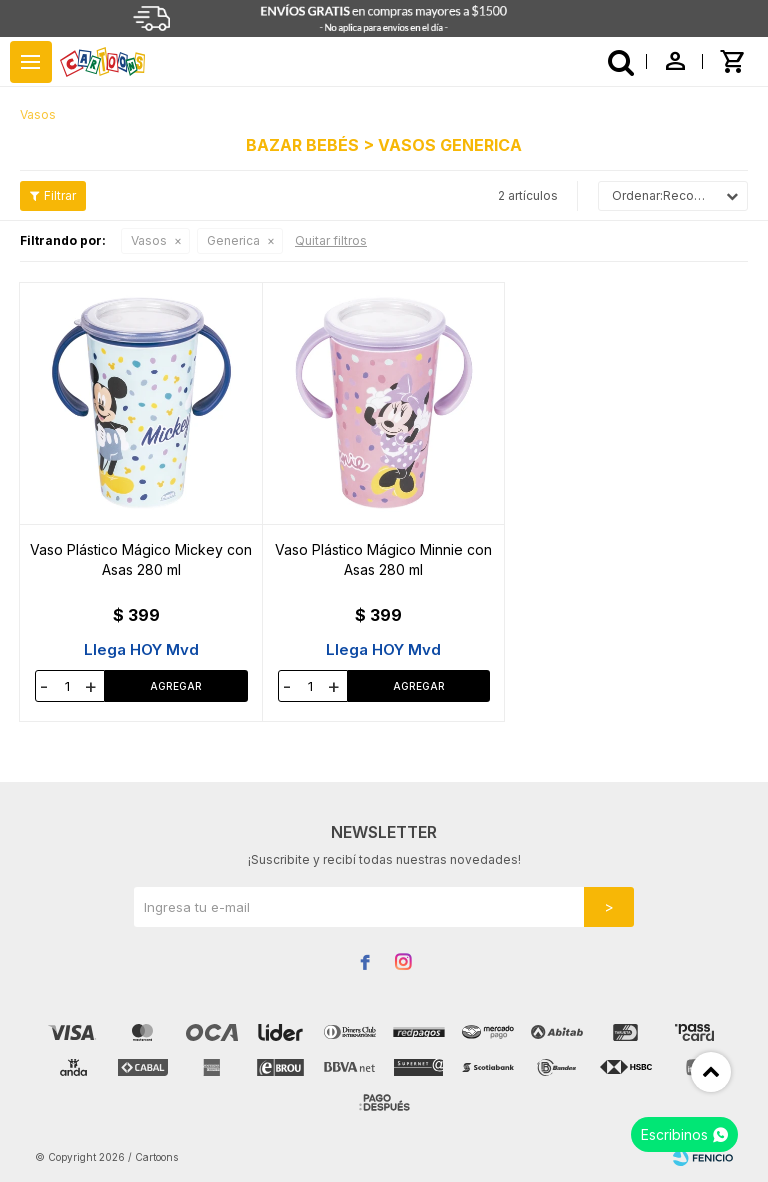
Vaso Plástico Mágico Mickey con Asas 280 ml (141, 559)
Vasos (149, 240)
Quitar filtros (331, 240)
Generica (233, 240)
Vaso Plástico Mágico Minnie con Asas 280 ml (383, 559)
